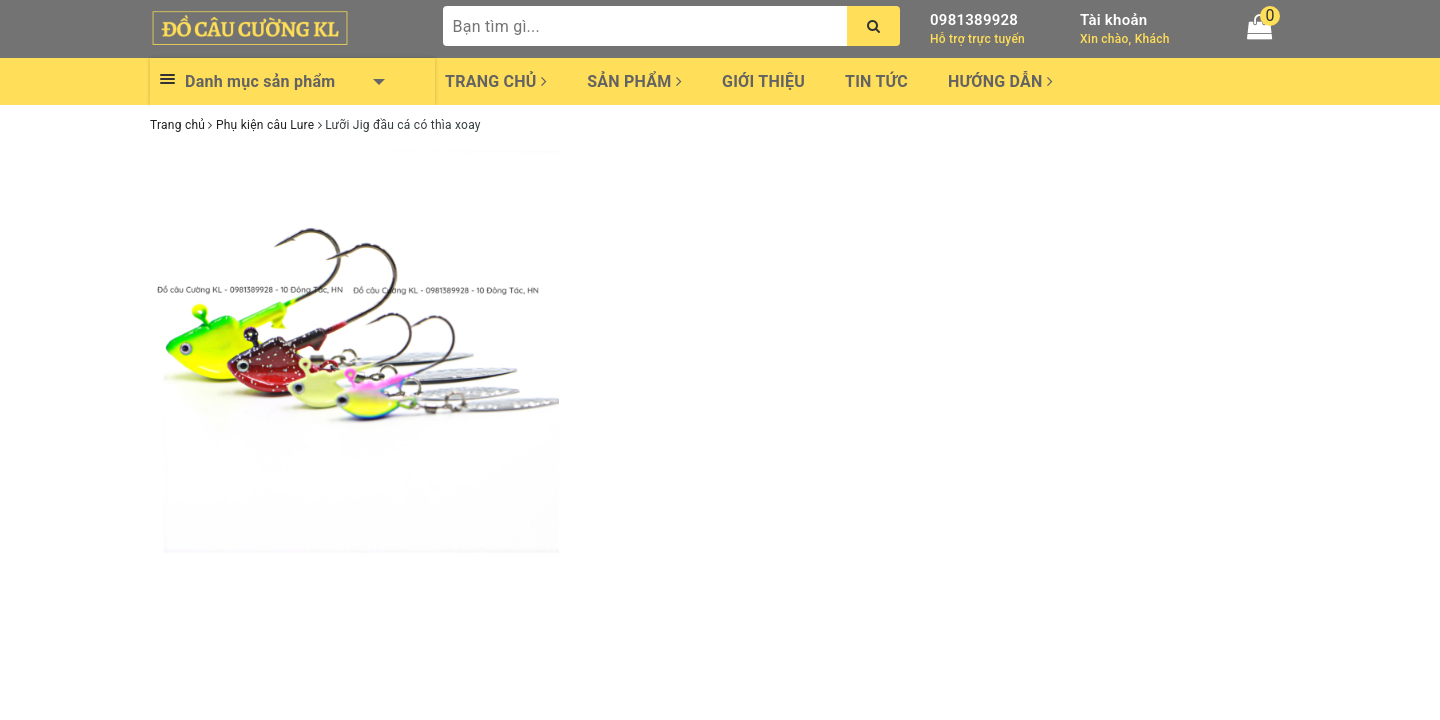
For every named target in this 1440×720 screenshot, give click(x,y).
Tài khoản (1113, 20)
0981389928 (974, 20)
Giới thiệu (763, 81)
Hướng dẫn (1000, 81)
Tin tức (876, 81)
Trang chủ (496, 81)
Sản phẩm (634, 81)
